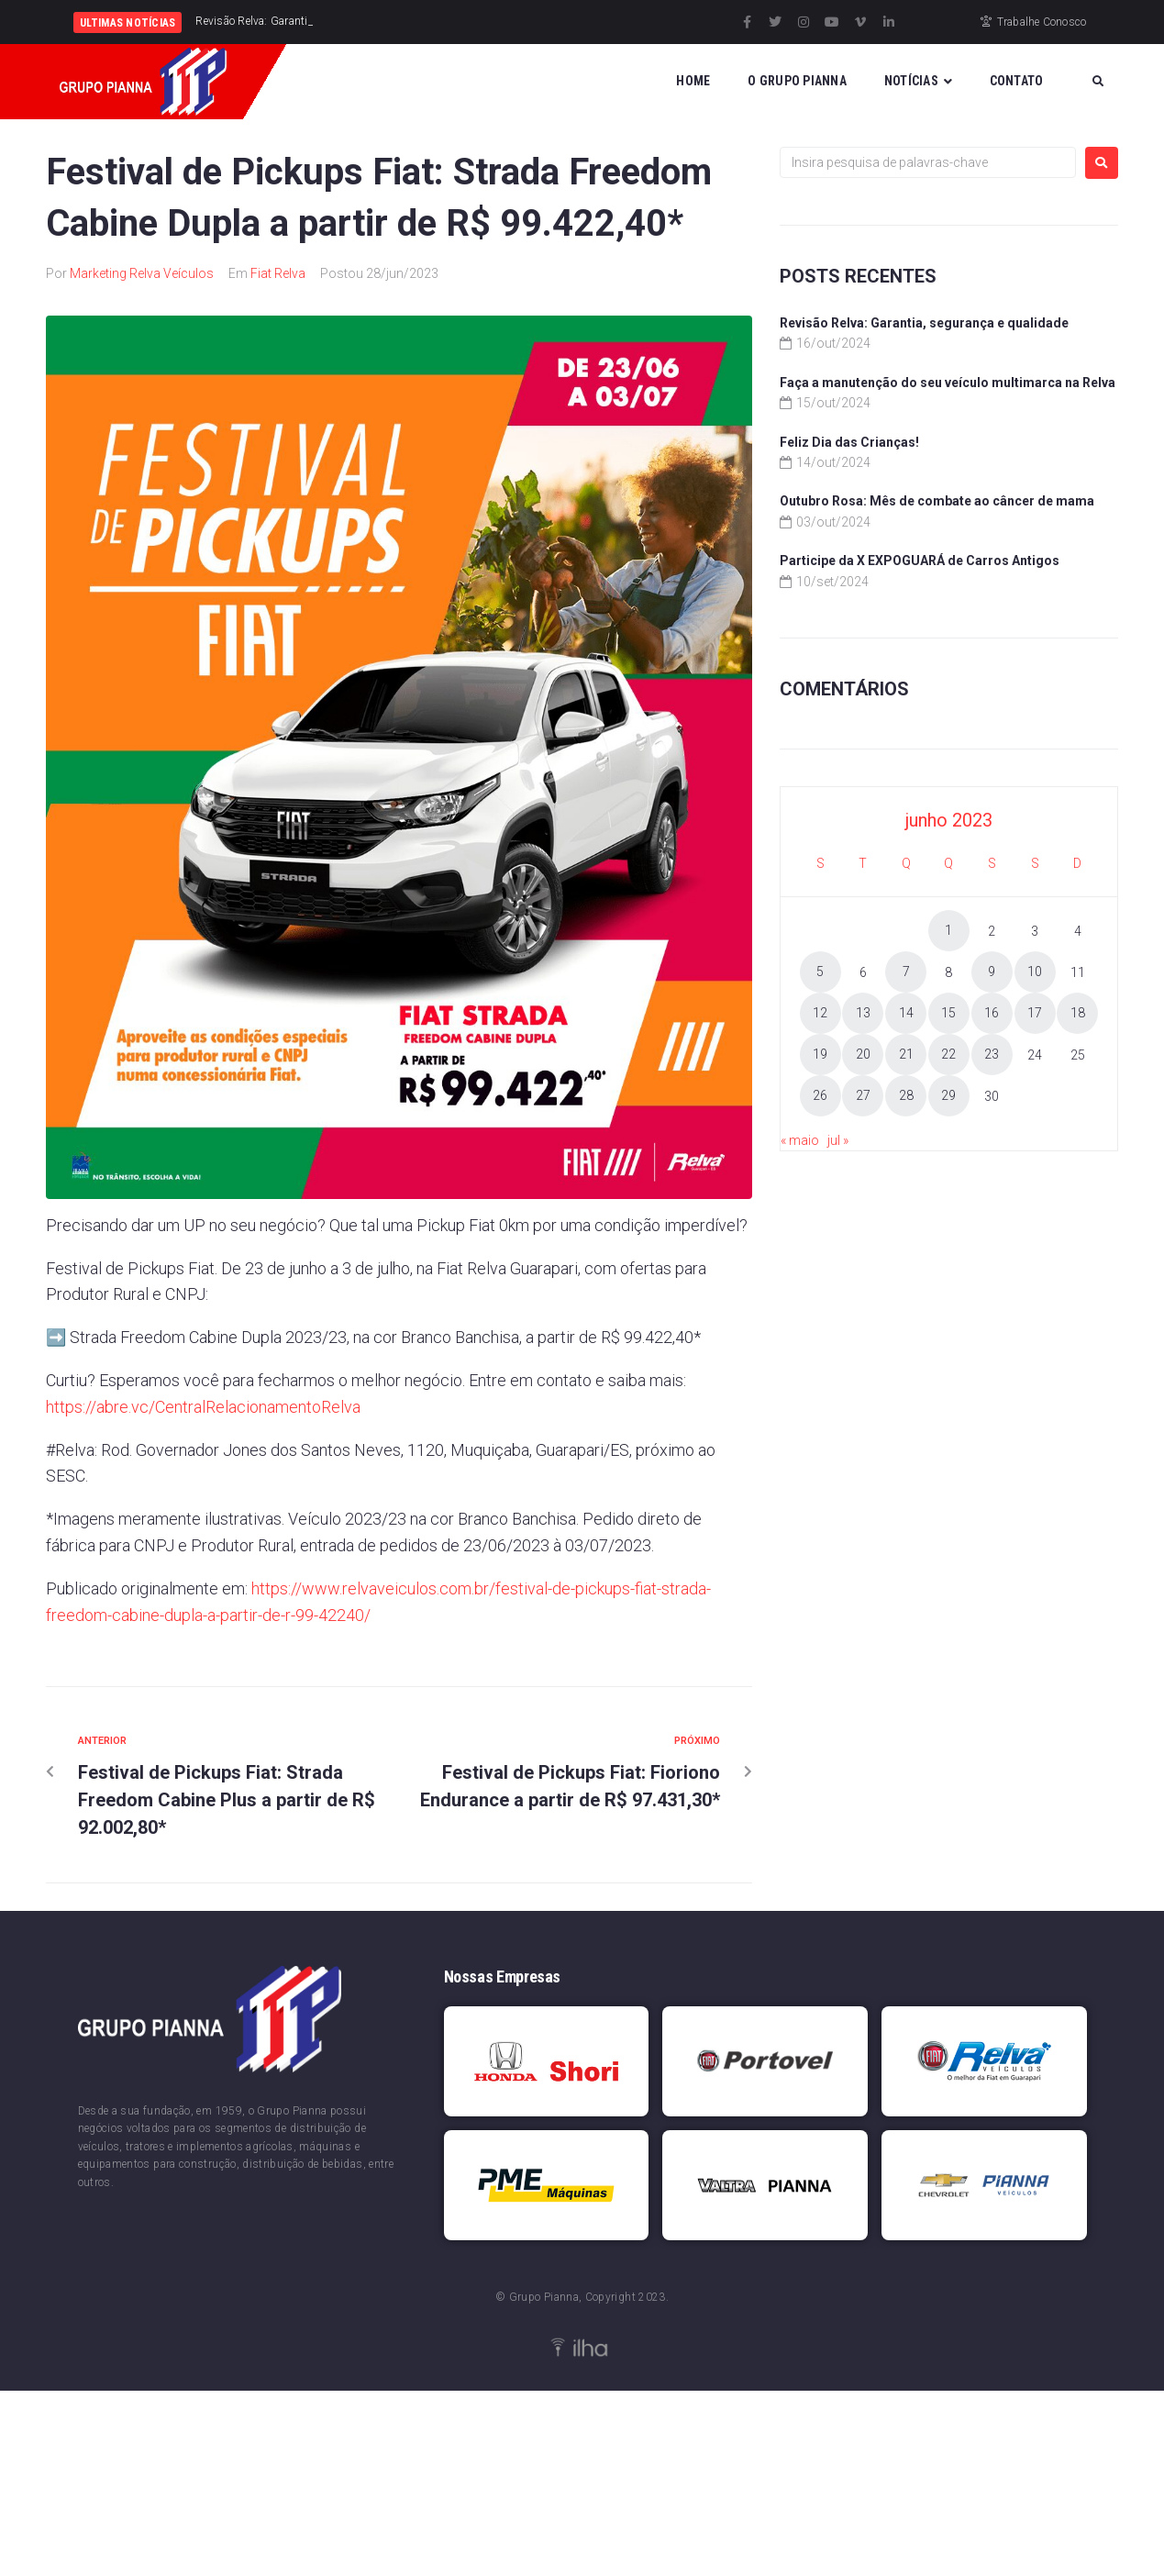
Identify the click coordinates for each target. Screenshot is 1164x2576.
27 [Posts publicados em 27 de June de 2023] (863, 1095)
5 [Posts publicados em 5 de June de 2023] (820, 971)
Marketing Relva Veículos (142, 273)
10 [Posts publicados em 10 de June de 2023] (1034, 971)
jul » (837, 1140)
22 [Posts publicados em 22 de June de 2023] (948, 1054)
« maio (800, 1140)
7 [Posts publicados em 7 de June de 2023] (906, 971)
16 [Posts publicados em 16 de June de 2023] (991, 1012)
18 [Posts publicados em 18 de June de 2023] (1077, 1012)
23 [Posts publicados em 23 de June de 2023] (991, 1054)
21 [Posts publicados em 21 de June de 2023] (906, 1054)
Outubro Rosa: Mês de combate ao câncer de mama (937, 501)
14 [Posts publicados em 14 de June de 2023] (906, 1012)
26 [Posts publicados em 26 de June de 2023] (820, 1095)
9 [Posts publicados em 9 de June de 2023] (991, 971)
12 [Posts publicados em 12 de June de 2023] (820, 1012)
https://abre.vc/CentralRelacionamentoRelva (203, 1406)
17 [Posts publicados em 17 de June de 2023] (1034, 1012)
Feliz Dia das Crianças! (849, 442)
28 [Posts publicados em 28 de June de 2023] (906, 1095)
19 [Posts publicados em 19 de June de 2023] (820, 1054)
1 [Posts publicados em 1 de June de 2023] (948, 930)
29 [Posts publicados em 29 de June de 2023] (948, 1095)
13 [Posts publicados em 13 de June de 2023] (863, 1012)
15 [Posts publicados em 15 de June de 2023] (948, 1012)
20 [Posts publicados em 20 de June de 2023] (863, 1054)
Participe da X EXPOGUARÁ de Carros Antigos (919, 560)
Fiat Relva (277, 273)
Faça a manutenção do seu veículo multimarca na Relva (947, 382)
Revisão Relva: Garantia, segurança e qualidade (924, 323)
